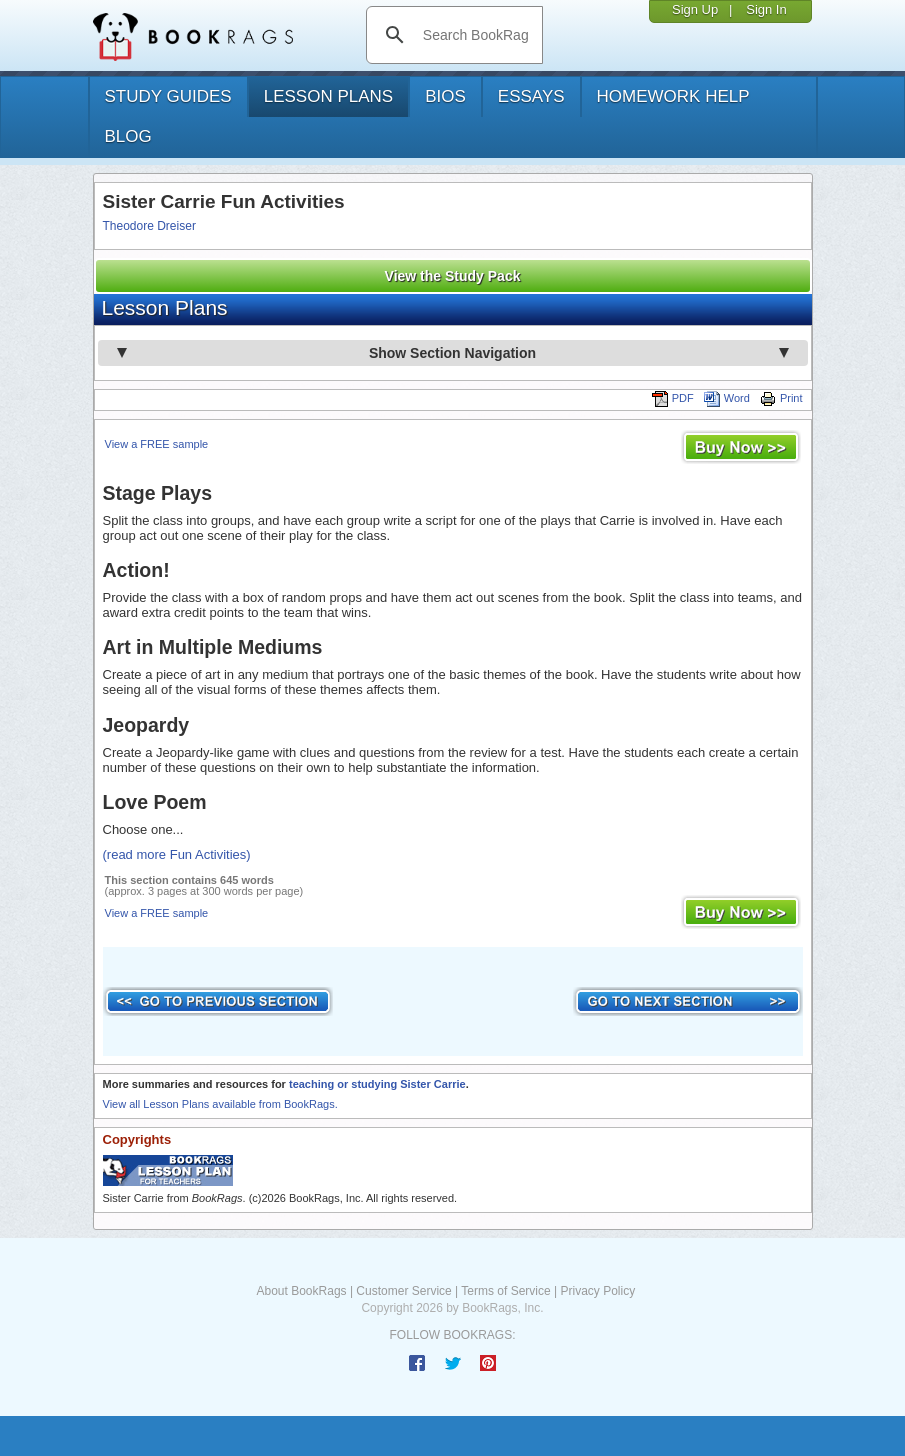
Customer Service (403, 1291)
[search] (475, 35)
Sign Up (695, 9)
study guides (168, 96)
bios (445, 96)
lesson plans (328, 96)
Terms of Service (505, 1291)
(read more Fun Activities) (177, 854)
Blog (128, 136)
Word (727, 398)
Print (781, 398)
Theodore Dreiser (149, 226)
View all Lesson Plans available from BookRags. (220, 1104)
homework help (673, 96)
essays (531, 96)
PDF (673, 398)
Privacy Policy (597, 1291)
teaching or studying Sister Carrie (377, 1084)
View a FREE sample (157, 444)
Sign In (766, 9)
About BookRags (302, 1291)
